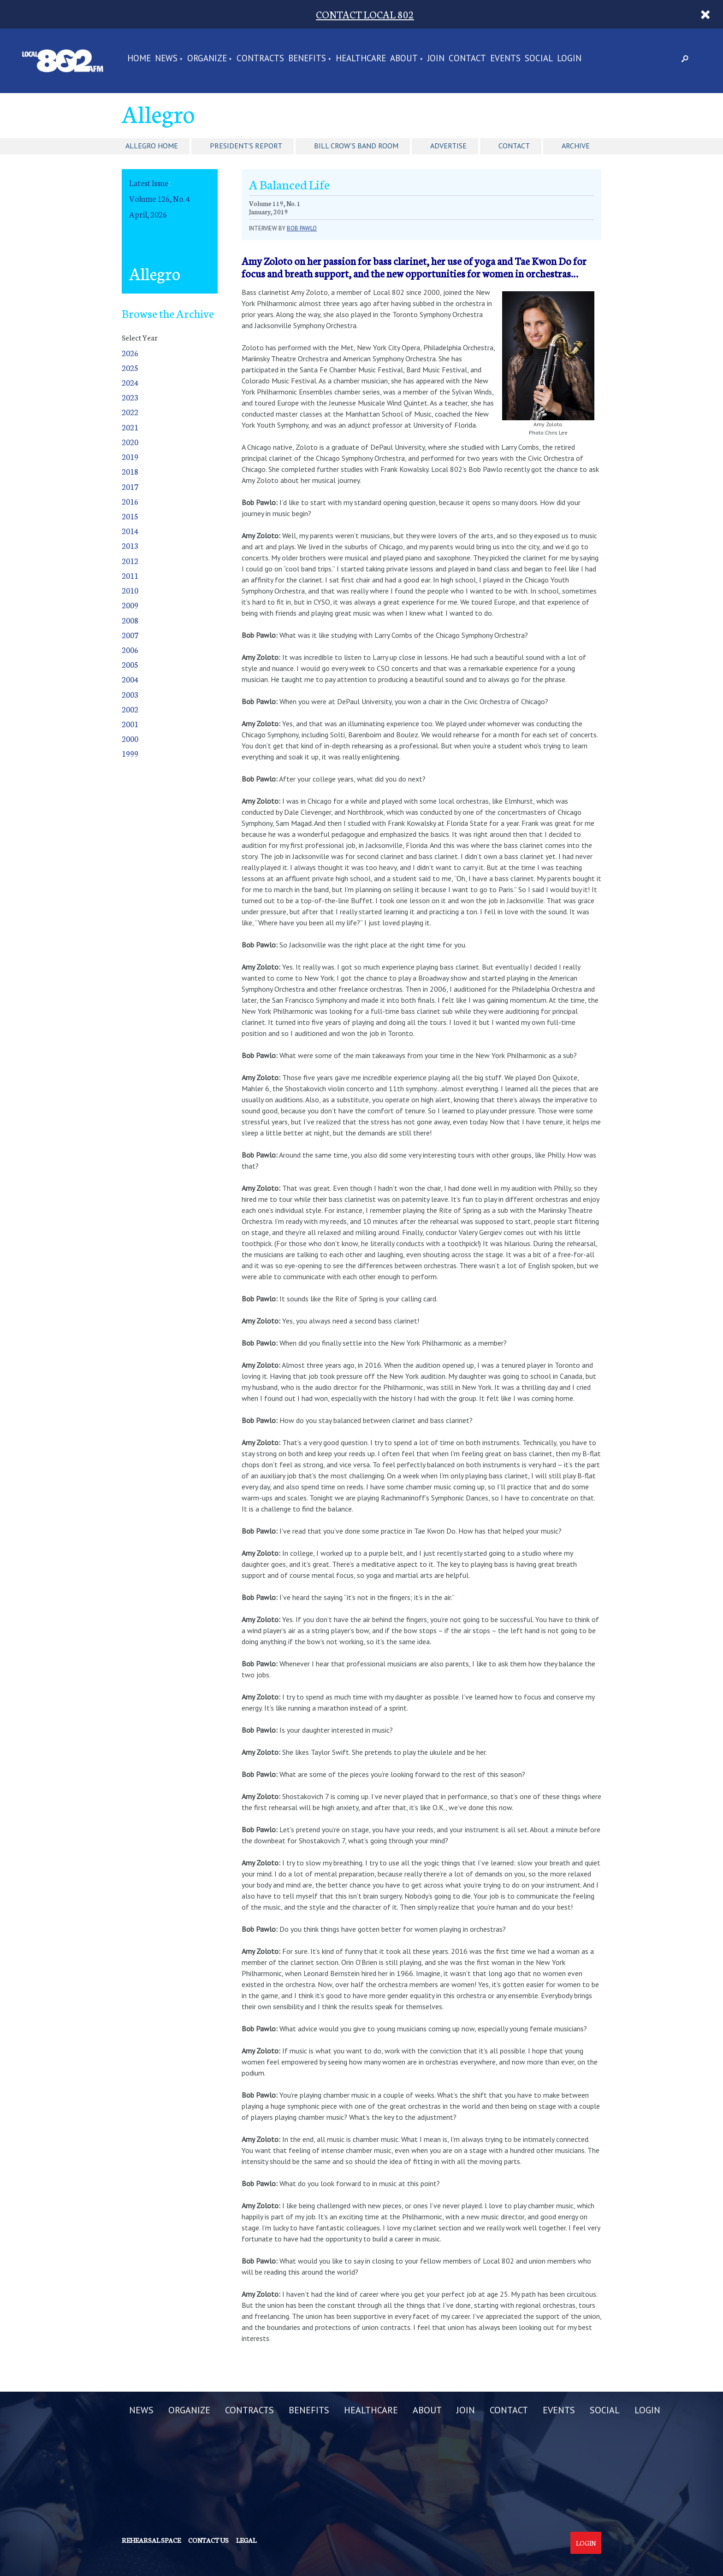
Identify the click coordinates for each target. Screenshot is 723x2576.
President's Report (246, 145)
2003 (130, 694)
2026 (130, 353)
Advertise (448, 145)
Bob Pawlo (302, 228)
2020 (130, 441)
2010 (130, 590)
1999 (130, 753)
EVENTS (505, 59)
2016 (130, 501)
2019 (130, 456)
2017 (130, 486)
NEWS (166, 59)
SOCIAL (539, 59)
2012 (130, 560)
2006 (130, 649)
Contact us (208, 2540)
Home (139, 59)
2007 (130, 635)
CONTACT (467, 59)
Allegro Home (151, 145)
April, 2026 (148, 214)
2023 (130, 397)
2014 (130, 530)
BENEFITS (307, 59)
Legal (246, 2540)
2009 (130, 605)
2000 (130, 738)
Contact (514, 145)
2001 (130, 723)
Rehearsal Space (151, 2540)
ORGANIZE (207, 59)
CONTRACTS (260, 59)
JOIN (435, 59)
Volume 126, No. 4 (159, 198)
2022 (130, 412)
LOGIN (569, 59)
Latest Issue (148, 182)
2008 (130, 620)
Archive (576, 145)
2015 (130, 516)
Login (586, 2542)
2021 (130, 427)
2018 (130, 471)
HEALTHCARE (361, 59)
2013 (130, 545)
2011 (130, 575)
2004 (130, 679)
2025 (130, 367)
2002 (130, 709)
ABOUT (404, 59)
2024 (130, 382)
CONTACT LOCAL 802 (365, 14)
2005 (130, 664)
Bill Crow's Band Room (356, 145)
